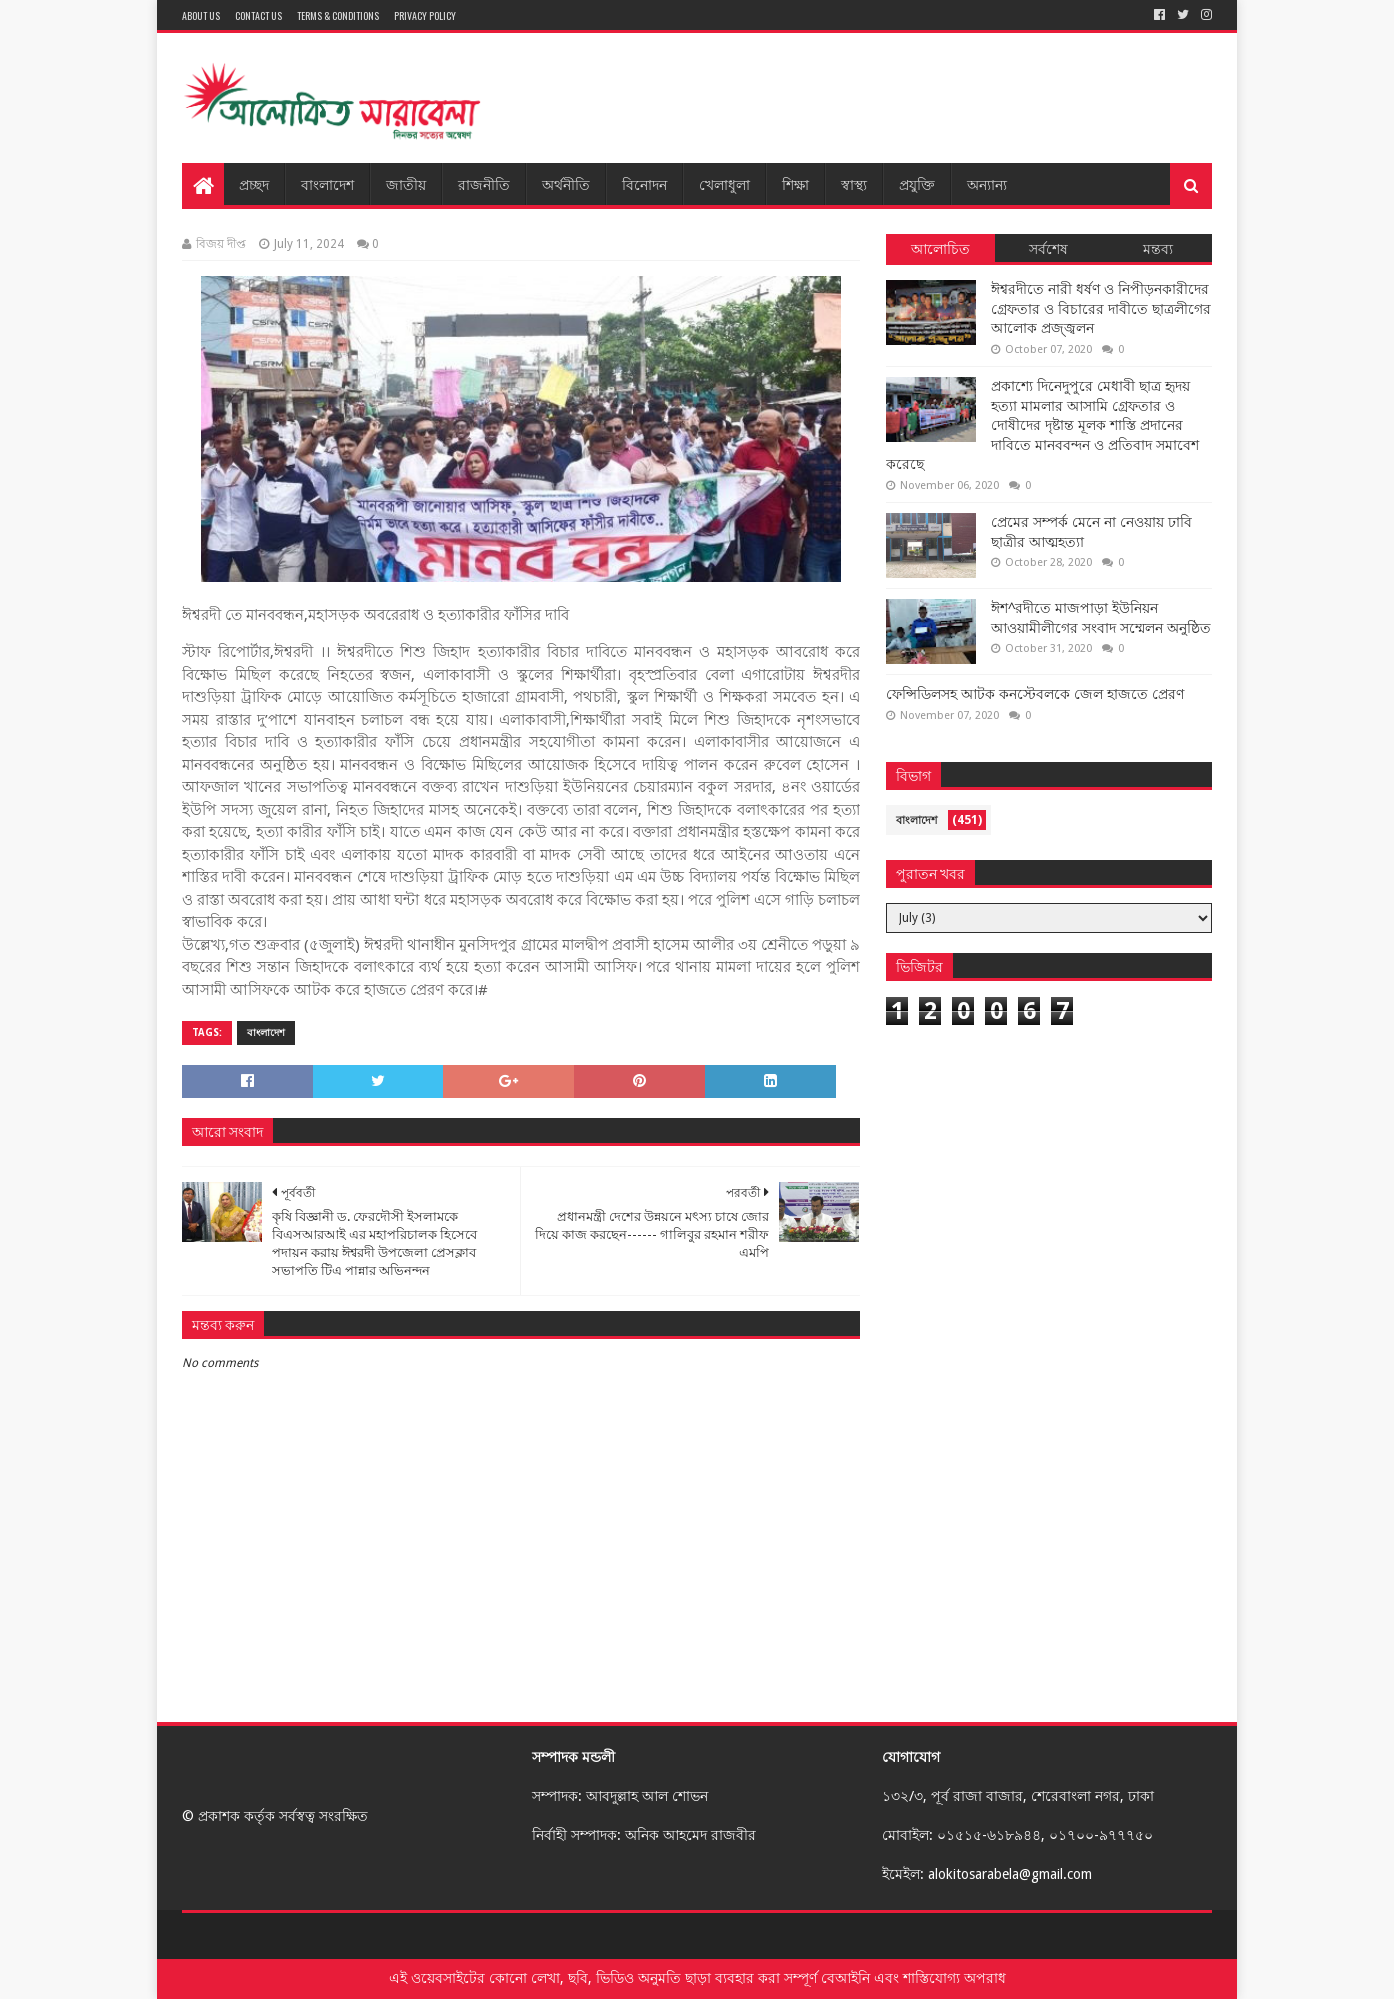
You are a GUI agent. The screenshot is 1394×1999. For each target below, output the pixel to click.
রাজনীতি (484, 183)
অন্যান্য (987, 183)
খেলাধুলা (724, 183)
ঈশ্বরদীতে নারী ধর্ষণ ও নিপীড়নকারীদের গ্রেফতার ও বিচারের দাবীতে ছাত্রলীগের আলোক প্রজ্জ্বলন (1101, 308)
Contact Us (258, 15)
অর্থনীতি (566, 183)
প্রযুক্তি (917, 183)
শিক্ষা (795, 183)
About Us (201, 15)
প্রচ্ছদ (254, 183)
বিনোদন (644, 183)
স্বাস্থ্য (854, 183)
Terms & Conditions (338, 15)
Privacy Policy (425, 15)
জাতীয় (406, 183)
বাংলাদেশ (327, 183)
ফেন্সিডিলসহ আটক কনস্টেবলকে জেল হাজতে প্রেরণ (1035, 694)
